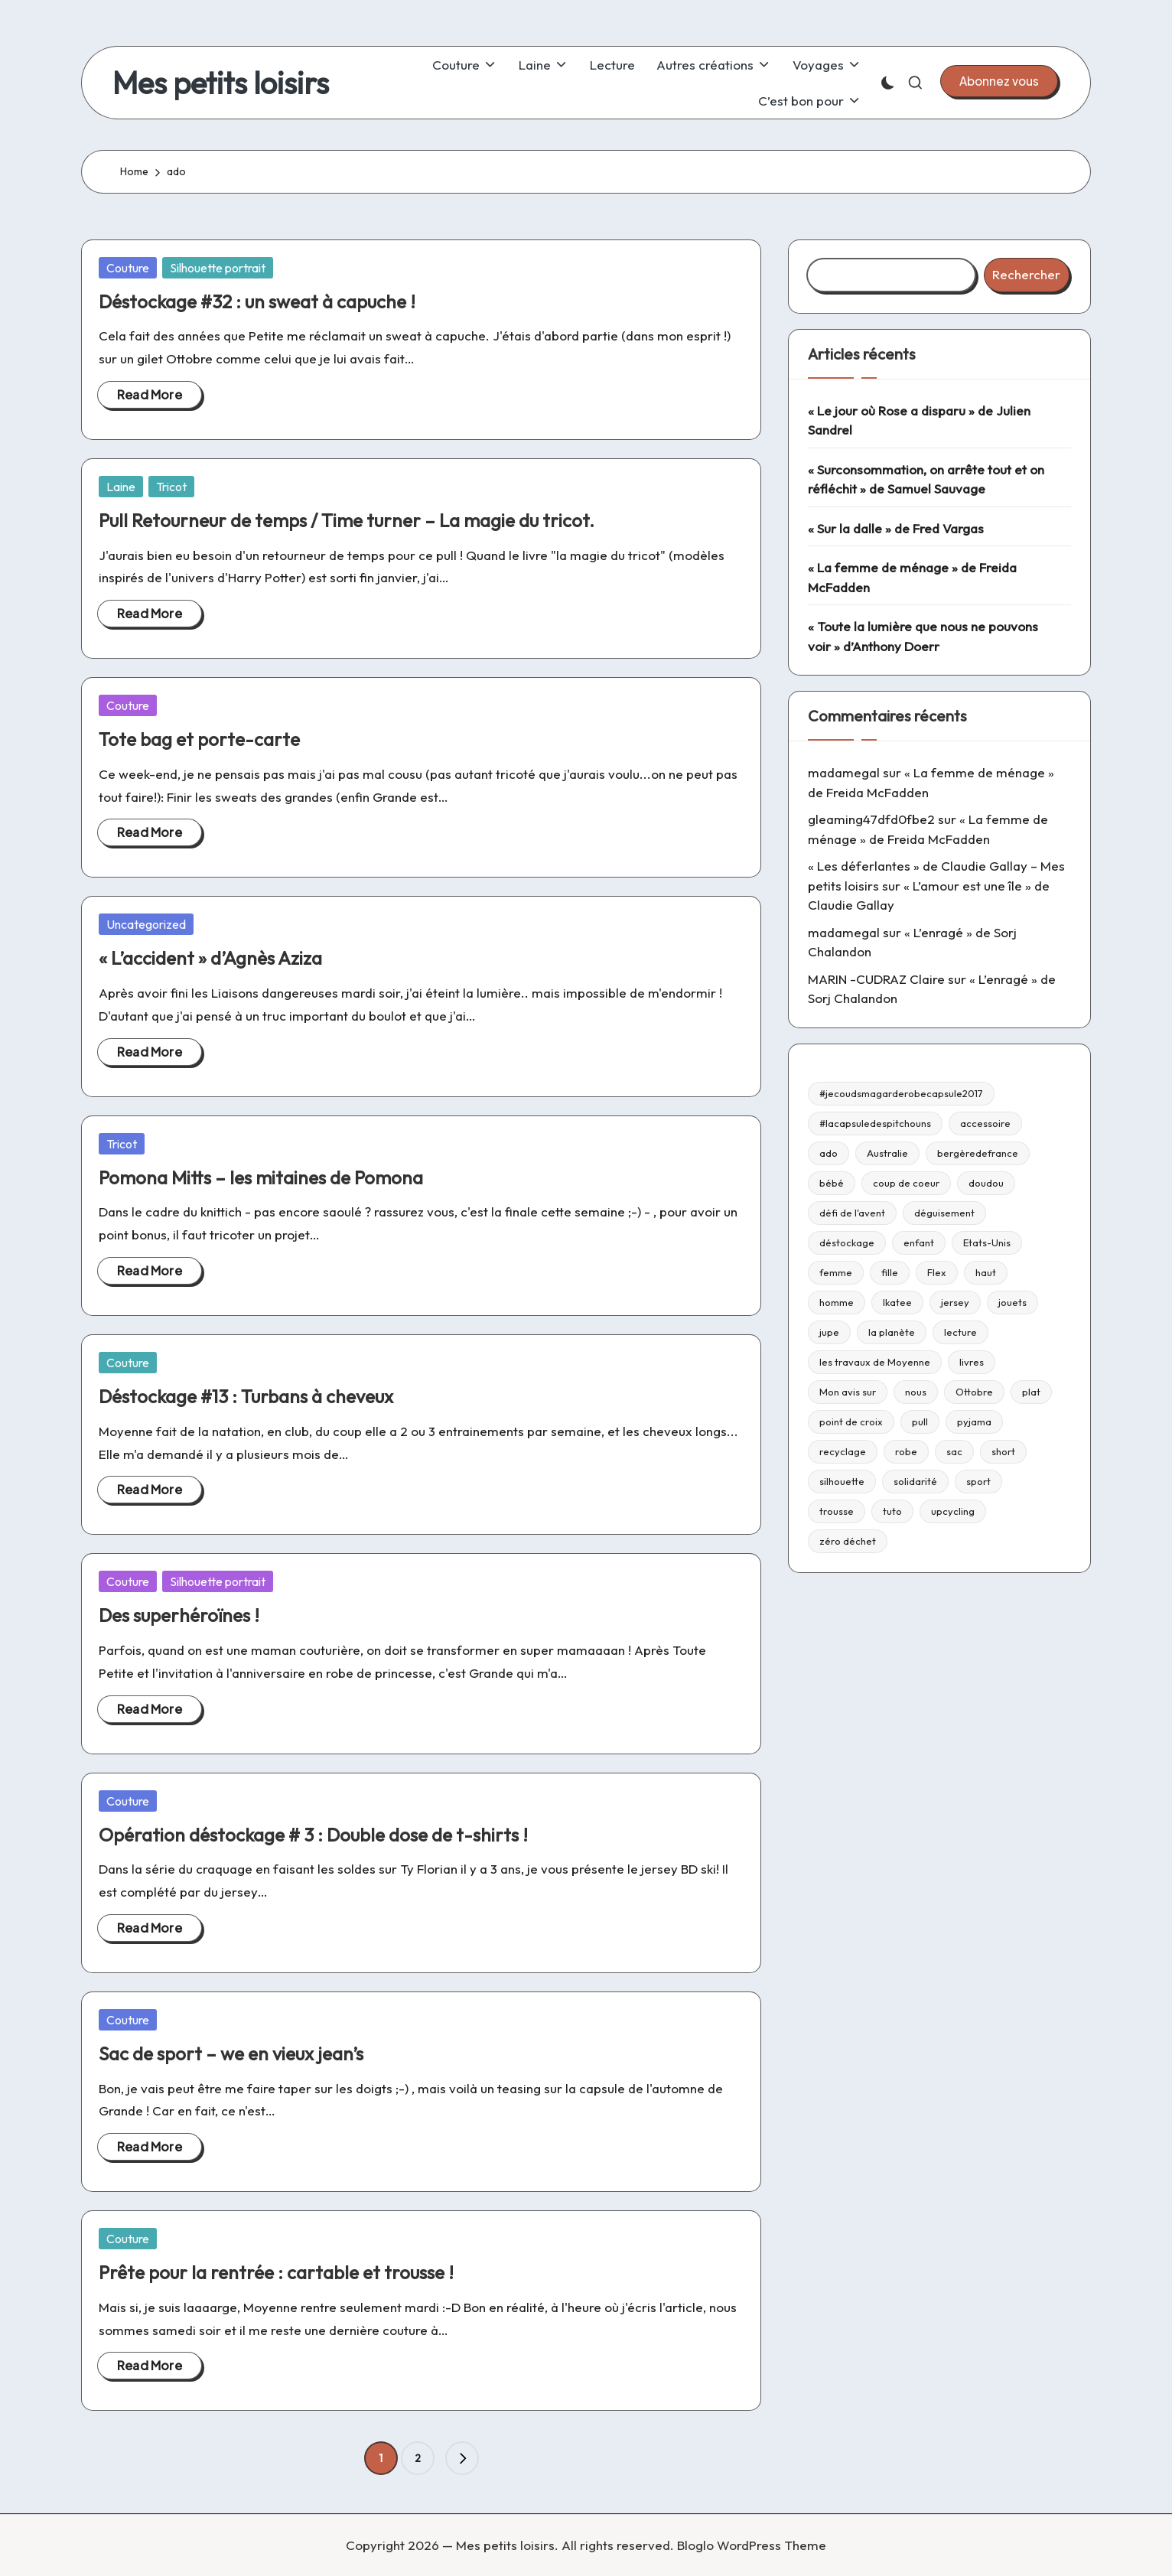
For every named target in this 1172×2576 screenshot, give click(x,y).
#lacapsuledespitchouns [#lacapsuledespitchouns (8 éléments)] (875, 1123)
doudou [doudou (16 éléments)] (986, 1183)
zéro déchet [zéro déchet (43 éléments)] (847, 1541)
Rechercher (1026, 274)
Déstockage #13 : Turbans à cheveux (246, 1396)
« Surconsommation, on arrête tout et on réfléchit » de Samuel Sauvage (926, 479)
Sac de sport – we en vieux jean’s (231, 2053)
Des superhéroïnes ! (179, 1615)
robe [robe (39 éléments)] (906, 1451)
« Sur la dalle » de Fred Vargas (896, 528)
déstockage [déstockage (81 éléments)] (846, 1242)
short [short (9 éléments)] (1003, 1451)
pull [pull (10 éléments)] (920, 1421)
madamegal (844, 772)
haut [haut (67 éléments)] (985, 1272)
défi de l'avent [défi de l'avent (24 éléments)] (852, 1213)
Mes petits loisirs (220, 82)
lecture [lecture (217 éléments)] (960, 1332)
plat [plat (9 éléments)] (1031, 1392)
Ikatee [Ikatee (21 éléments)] (897, 1302)
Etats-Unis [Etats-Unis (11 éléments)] (987, 1242)
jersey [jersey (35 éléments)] (955, 1302)
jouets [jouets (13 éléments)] (1012, 1302)
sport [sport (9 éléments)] (978, 1481)
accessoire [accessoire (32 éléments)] (985, 1123)
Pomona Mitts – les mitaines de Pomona (261, 1177)
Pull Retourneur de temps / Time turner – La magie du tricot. (346, 520)
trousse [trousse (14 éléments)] (836, 1511)
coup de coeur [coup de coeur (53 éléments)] (906, 1183)
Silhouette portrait (217, 267)
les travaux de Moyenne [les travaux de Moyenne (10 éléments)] (874, 1362)
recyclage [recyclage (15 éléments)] (842, 1451)
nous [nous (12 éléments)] (915, 1392)
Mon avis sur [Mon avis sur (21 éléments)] (847, 1392)
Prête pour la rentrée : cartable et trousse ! (276, 2272)
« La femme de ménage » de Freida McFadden (912, 577)
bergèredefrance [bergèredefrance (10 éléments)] (977, 1153)
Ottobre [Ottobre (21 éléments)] (974, 1392)
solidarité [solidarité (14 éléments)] (915, 1481)
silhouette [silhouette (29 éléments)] (841, 1481)
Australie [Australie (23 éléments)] (887, 1153)
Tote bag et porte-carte (199, 739)
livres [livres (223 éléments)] (971, 1362)
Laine (120, 486)
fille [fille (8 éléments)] (889, 1272)
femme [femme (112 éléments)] (835, 1272)
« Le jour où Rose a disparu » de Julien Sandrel (919, 420)
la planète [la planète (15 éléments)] (891, 1332)
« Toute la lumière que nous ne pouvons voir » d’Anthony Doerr (923, 636)
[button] (999, 81)
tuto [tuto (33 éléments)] (892, 1511)
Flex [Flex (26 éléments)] (936, 1272)
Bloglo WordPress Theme (751, 2545)
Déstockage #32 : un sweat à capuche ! (257, 301)
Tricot (171, 486)
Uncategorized (146, 924)
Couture (127, 267)
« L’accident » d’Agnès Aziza (210, 957)
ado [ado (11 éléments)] (828, 1153)
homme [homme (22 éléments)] (836, 1302)
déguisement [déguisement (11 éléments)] (944, 1213)
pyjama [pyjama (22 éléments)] (974, 1421)
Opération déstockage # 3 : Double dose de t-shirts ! (313, 1834)
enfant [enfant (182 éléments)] (918, 1242)
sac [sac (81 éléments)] (954, 1451)
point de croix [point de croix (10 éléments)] (851, 1421)
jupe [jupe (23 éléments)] (829, 1332)
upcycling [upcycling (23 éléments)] (953, 1511)
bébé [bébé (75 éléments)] (831, 1183)
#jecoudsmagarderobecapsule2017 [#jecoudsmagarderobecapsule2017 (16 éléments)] (901, 1093)
